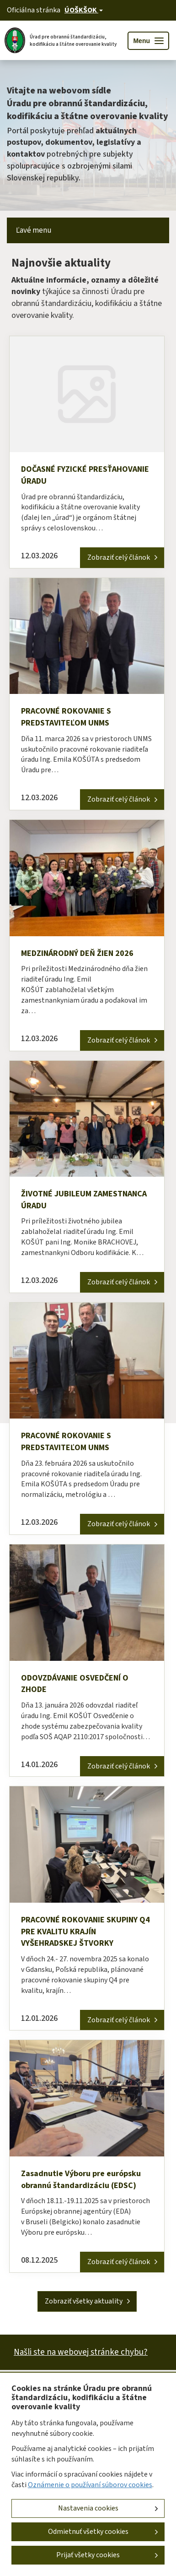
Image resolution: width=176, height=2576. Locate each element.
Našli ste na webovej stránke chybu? (81, 2352)
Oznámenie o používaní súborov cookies (90, 2485)
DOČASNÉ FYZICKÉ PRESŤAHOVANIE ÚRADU (85, 475)
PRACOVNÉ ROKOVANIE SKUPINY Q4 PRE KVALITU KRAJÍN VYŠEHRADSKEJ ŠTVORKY (85, 1931)
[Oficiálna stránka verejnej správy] (84, 10)
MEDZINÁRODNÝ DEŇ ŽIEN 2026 (77, 953)
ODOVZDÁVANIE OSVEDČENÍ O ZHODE (74, 1684)
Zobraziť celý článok (118, 557)
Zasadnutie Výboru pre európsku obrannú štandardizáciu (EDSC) (81, 2179)
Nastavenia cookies (88, 2508)
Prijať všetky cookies (88, 2555)
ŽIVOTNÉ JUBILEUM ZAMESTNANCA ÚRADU (84, 1200)
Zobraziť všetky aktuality (84, 2301)
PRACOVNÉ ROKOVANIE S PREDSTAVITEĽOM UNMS (66, 717)
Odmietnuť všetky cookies (88, 2532)
